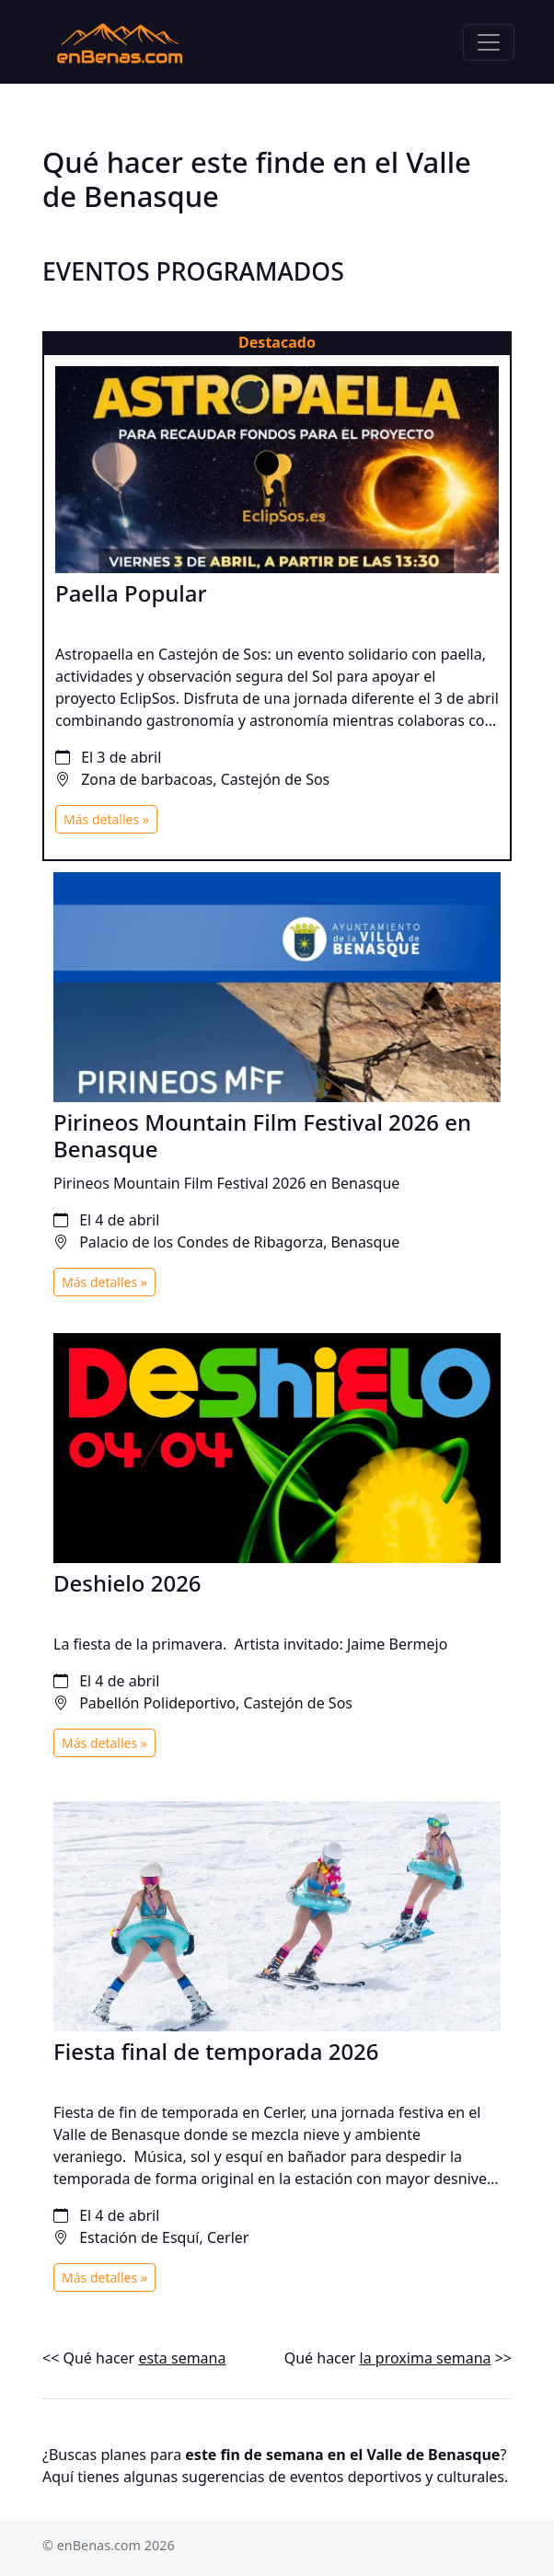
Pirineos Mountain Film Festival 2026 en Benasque (262, 1135)
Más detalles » (106, 819)
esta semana (181, 2358)
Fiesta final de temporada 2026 (216, 2051)
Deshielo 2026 (127, 1583)
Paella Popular (131, 593)
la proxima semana (425, 2358)
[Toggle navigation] (488, 42)
